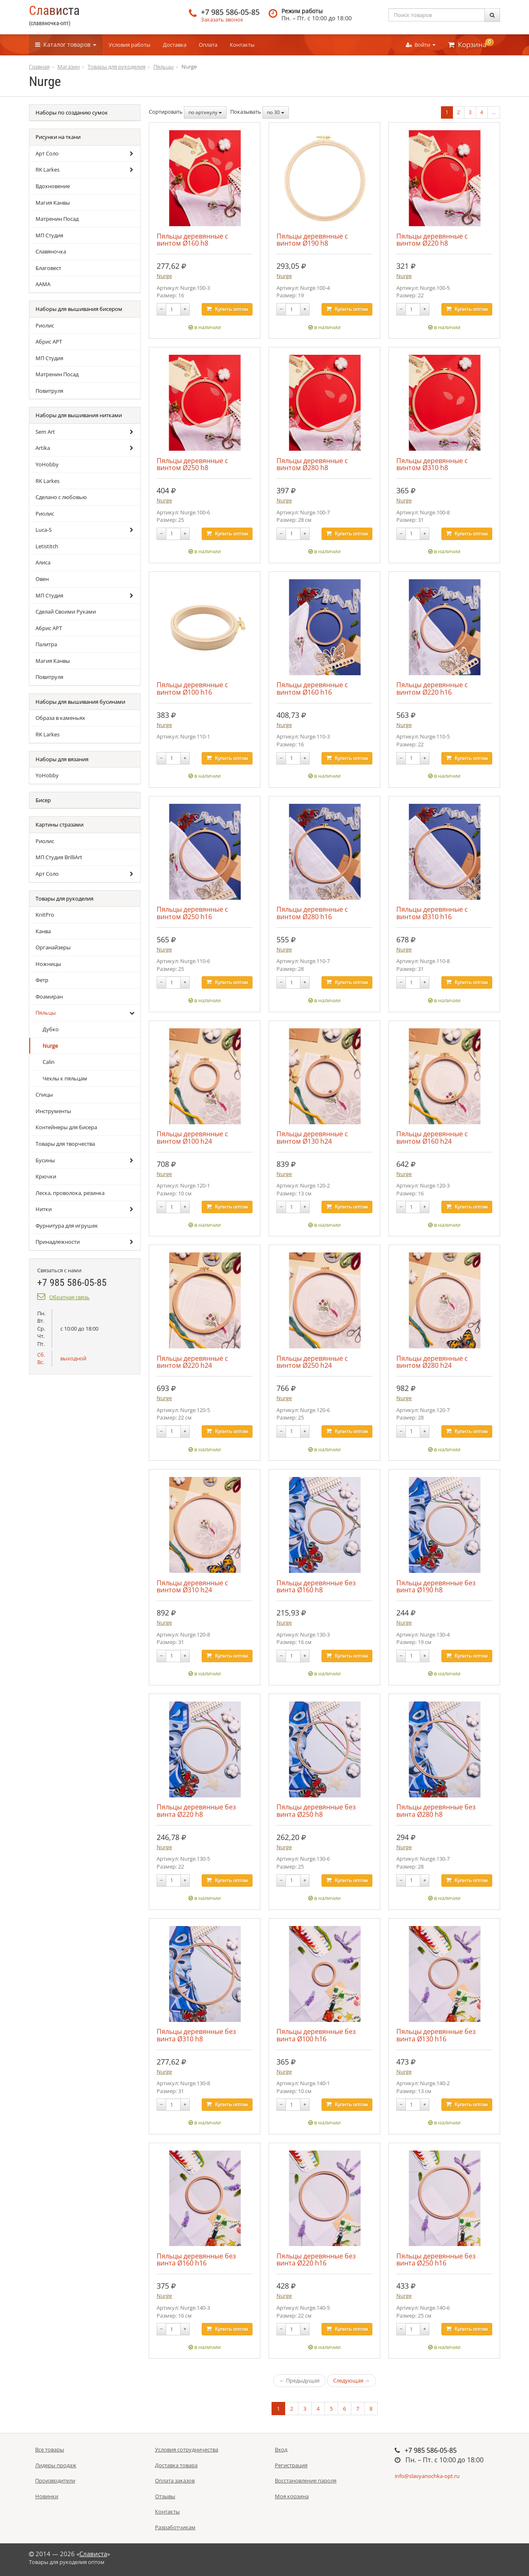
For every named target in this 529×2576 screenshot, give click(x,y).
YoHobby (47, 464)
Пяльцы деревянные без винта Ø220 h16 (316, 2259)
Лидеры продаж (55, 2465)
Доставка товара (176, 2465)
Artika (43, 448)
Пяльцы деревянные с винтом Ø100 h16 (192, 688)
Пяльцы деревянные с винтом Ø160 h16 (312, 688)
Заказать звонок (222, 19)
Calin (49, 1062)
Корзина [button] (471, 43)
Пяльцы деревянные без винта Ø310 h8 (196, 2035)
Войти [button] (421, 44)
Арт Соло (47, 153)
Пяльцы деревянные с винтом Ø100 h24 (192, 1137)
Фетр (42, 980)
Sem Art (45, 431)
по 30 (275, 112)
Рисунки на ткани (58, 137)
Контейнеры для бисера (66, 1127)
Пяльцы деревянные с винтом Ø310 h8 (432, 464)
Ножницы (48, 964)
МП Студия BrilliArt (59, 857)
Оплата (208, 44)
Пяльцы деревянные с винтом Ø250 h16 (192, 913)
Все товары (49, 2449)
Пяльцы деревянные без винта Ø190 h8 (436, 1586)
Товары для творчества (65, 1143)
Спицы (44, 1094)
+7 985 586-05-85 (230, 12)
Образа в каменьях (60, 718)
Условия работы (129, 44)
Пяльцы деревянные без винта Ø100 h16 (316, 2035)
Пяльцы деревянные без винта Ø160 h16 (196, 2259)
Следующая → (351, 2380)
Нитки (44, 1209)
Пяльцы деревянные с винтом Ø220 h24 (192, 1362)
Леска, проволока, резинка (70, 1193)
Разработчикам (175, 2527)
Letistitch (47, 546)
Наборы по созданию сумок (72, 112)
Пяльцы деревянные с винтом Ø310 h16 (432, 913)
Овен (42, 579)
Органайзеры (53, 947)
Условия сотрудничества (186, 2449)
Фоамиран (49, 996)
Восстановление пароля (305, 2480)
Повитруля (49, 390)
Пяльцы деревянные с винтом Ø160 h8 (192, 240)
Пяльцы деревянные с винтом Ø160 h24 (432, 1137)
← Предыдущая (299, 2380)
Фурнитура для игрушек (67, 1225)
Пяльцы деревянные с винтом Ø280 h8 (312, 464)
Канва (43, 931)
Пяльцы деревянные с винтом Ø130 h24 (312, 1137)
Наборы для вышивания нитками (79, 415)
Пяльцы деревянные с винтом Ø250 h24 (312, 1362)
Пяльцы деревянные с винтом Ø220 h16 (432, 688)
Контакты (242, 44)
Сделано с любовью (61, 497)
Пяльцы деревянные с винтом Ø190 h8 (312, 240)
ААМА (43, 284)
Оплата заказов (175, 2480)
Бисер (43, 800)
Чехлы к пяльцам (65, 1078)
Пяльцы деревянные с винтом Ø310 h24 (192, 1586)
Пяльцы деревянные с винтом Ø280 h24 (432, 1362)
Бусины (45, 1160)
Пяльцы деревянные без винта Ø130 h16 (436, 2035)
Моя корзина (292, 2496)
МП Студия (49, 235)
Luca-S (44, 529)
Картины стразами (59, 824)
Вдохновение (53, 186)
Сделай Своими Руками (66, 611)
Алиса (43, 562)
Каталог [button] (65, 44)
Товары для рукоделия (64, 898)
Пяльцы (46, 1012)
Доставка (174, 44)
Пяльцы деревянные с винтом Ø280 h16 (312, 913)
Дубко (51, 1029)
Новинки (46, 2496)
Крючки (46, 1176)
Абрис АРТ (49, 341)
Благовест (48, 268)
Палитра (46, 644)
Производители (55, 2480)
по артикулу (205, 112)
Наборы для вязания (62, 759)
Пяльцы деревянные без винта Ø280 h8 (436, 1810)
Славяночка (51, 251)
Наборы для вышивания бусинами (80, 701)
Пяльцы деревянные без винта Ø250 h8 (316, 1810)
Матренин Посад (57, 218)
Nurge (50, 1045)
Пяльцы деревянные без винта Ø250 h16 (436, 2259)
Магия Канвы (53, 202)
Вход (281, 2449)
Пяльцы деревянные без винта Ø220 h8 (196, 1810)
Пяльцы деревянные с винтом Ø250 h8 (192, 464)
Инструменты (53, 1111)
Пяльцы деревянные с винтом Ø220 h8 (432, 240)
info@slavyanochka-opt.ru (427, 2476)
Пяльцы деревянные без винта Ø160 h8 (316, 1586)
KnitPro (45, 914)
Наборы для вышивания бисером (79, 309)
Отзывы (165, 2496)
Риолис (45, 325)
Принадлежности (58, 1241)
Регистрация (291, 2465)
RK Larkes (48, 169)
